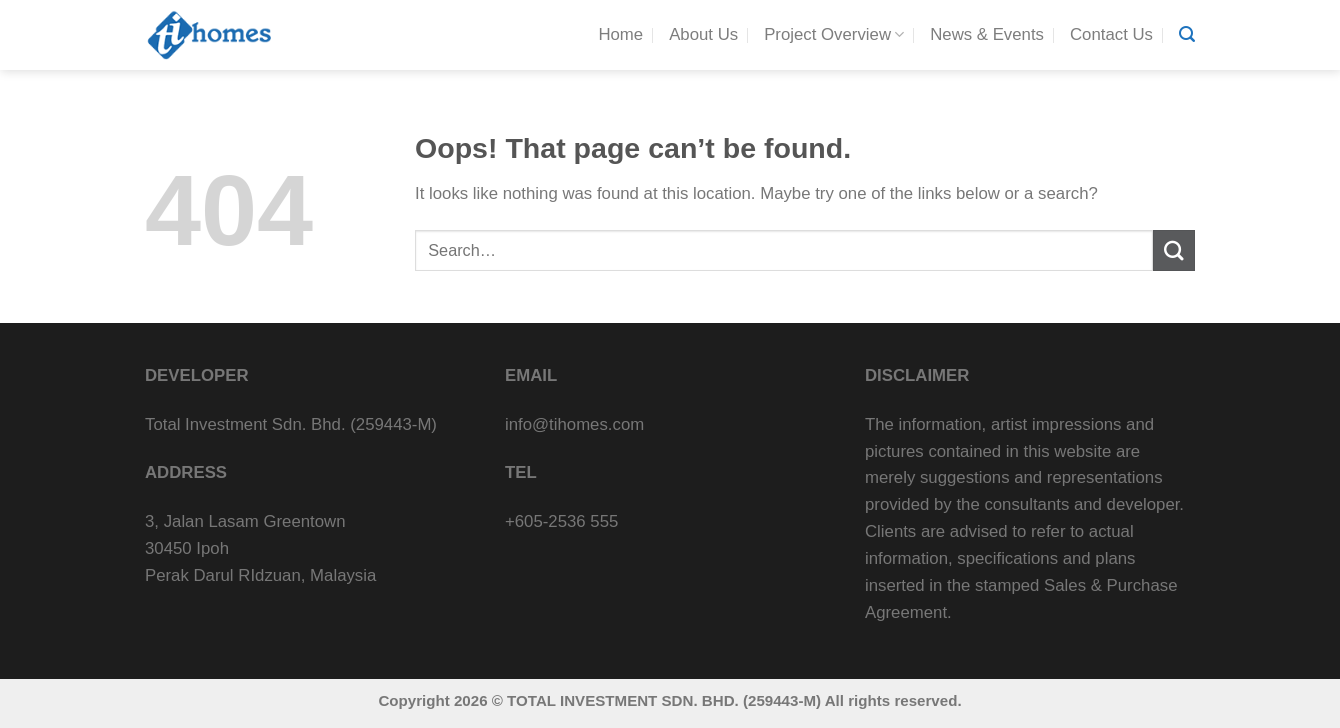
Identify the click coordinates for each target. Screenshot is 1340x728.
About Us (703, 34)
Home (620, 34)
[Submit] (1174, 250)
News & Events (987, 34)
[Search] (1187, 34)
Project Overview (834, 35)
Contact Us (1111, 34)
